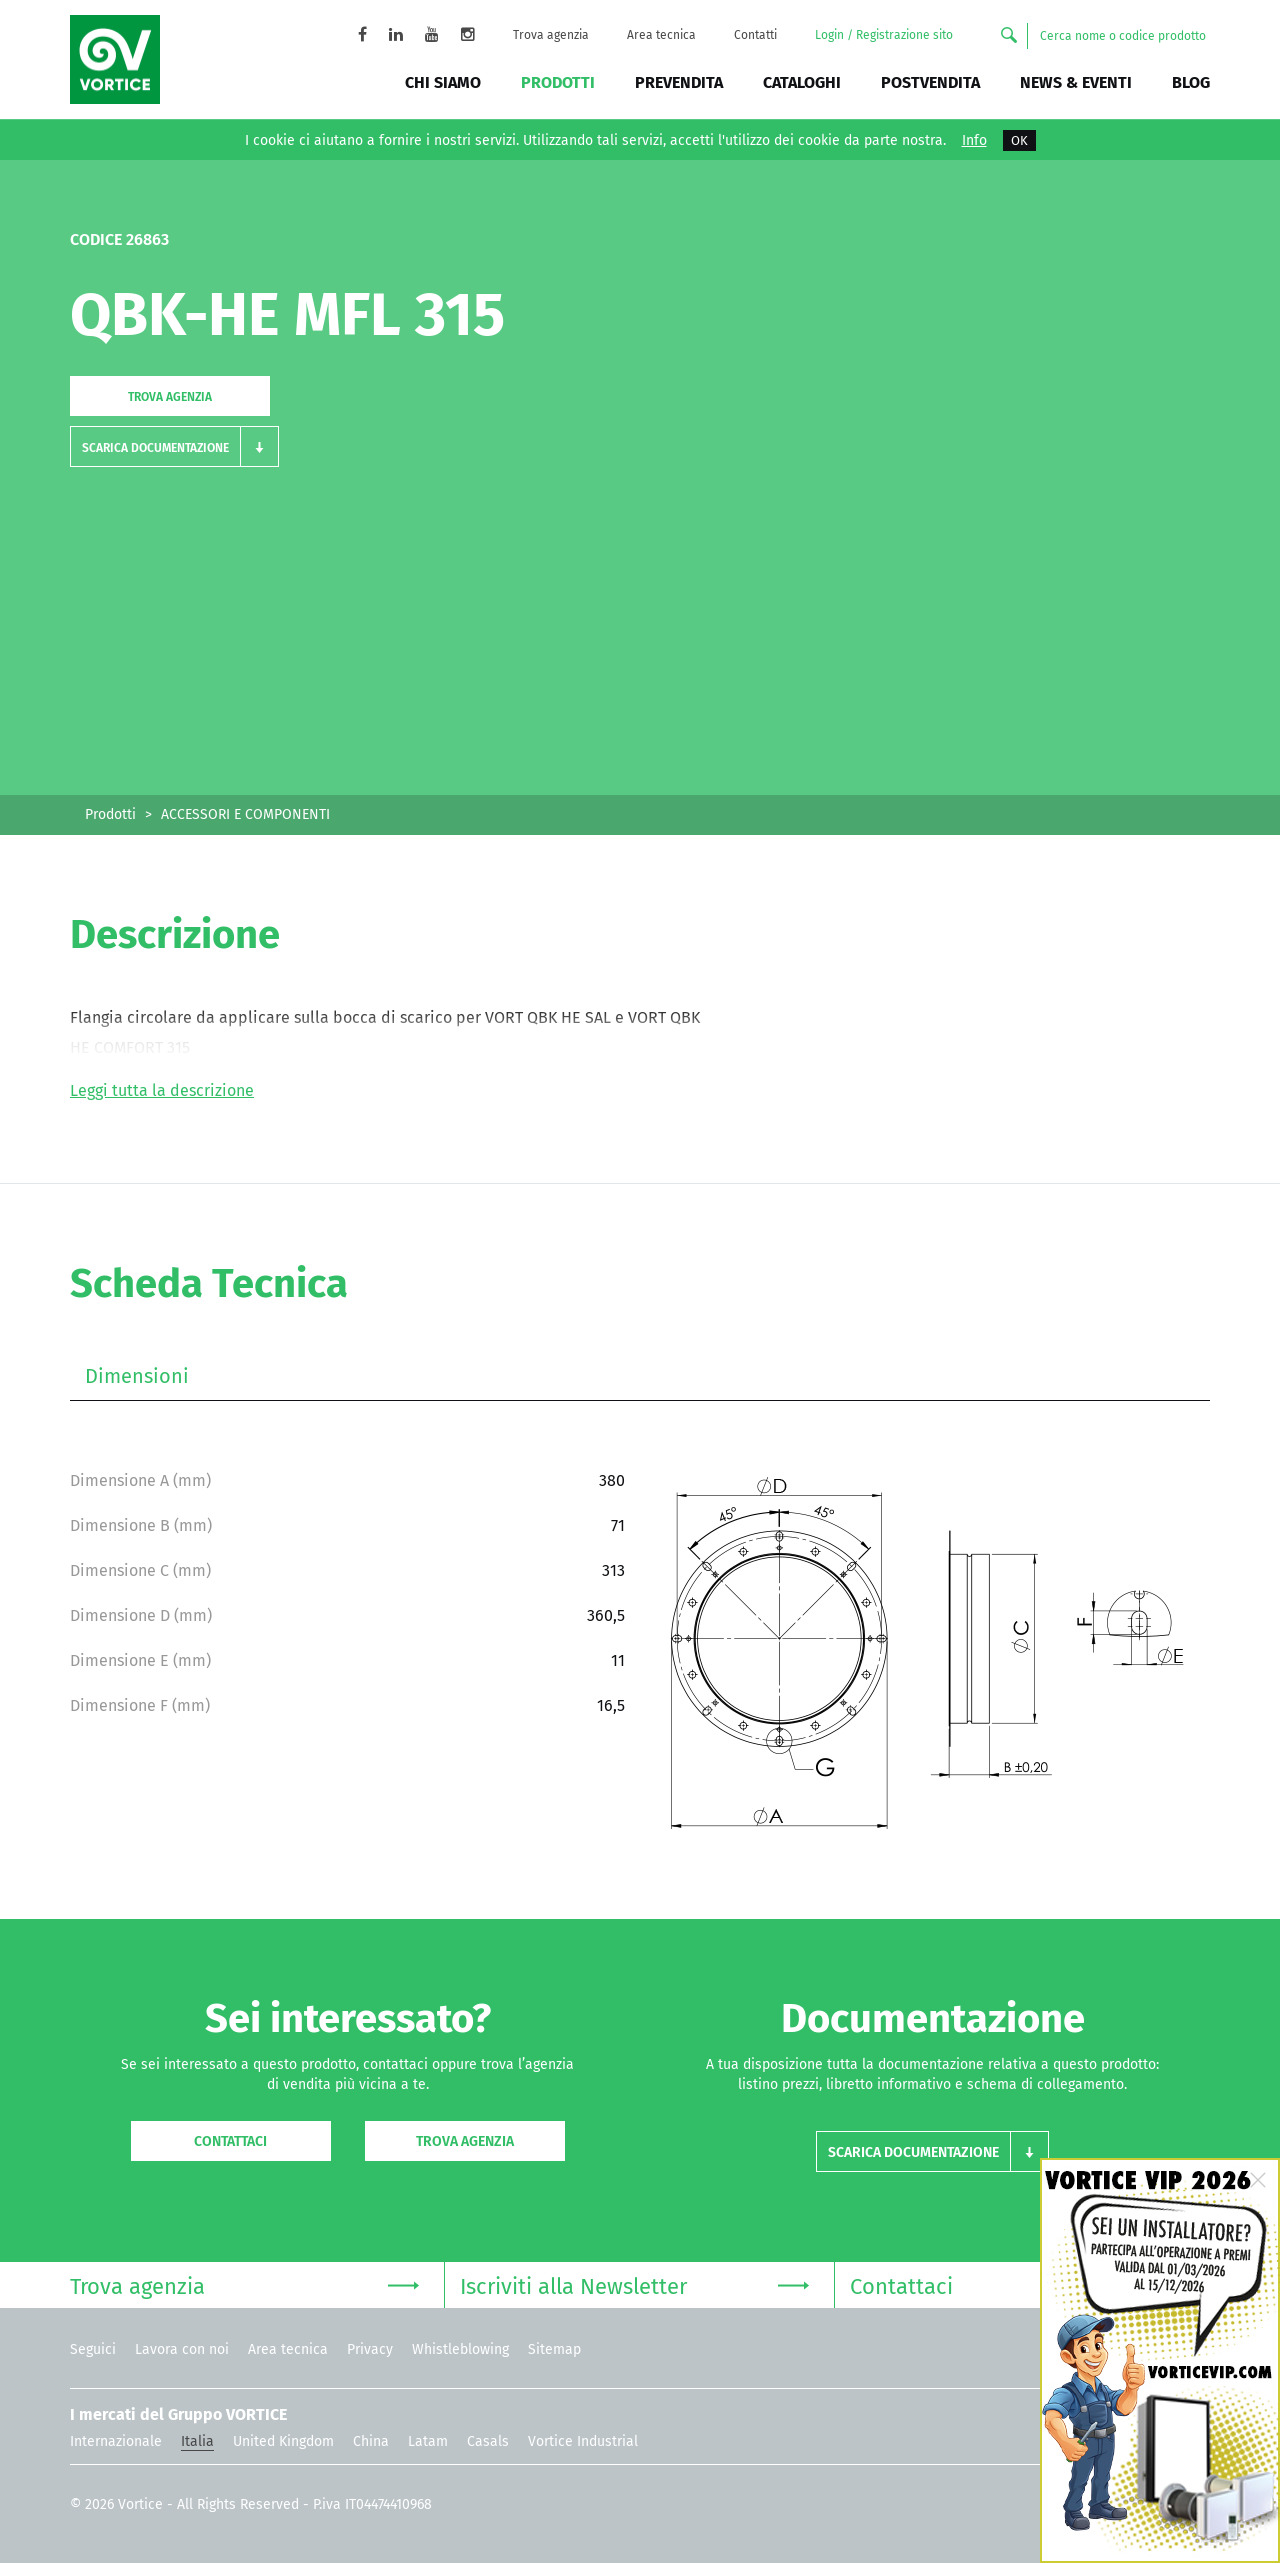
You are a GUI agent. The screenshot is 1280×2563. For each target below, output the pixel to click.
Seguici (93, 2349)
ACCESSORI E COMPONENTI (245, 814)
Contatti (755, 35)
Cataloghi (802, 82)
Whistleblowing (460, 2349)
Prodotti (558, 82)
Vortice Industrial (583, 2441)
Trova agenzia (551, 35)
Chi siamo (443, 82)
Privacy (370, 2349)
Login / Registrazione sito (884, 35)
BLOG (1191, 82)
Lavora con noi (182, 2349)
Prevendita (679, 82)
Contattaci (230, 2141)
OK (1019, 140)
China (371, 2441)
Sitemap (554, 2349)
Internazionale (116, 2441)
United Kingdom (283, 2441)
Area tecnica (661, 35)
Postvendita (930, 82)
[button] (174, 446)
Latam (428, 2441)
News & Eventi (1076, 82)
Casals (488, 2441)
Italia (197, 2441)
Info (974, 141)
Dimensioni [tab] (137, 1376)
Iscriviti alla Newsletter (634, 2284)
